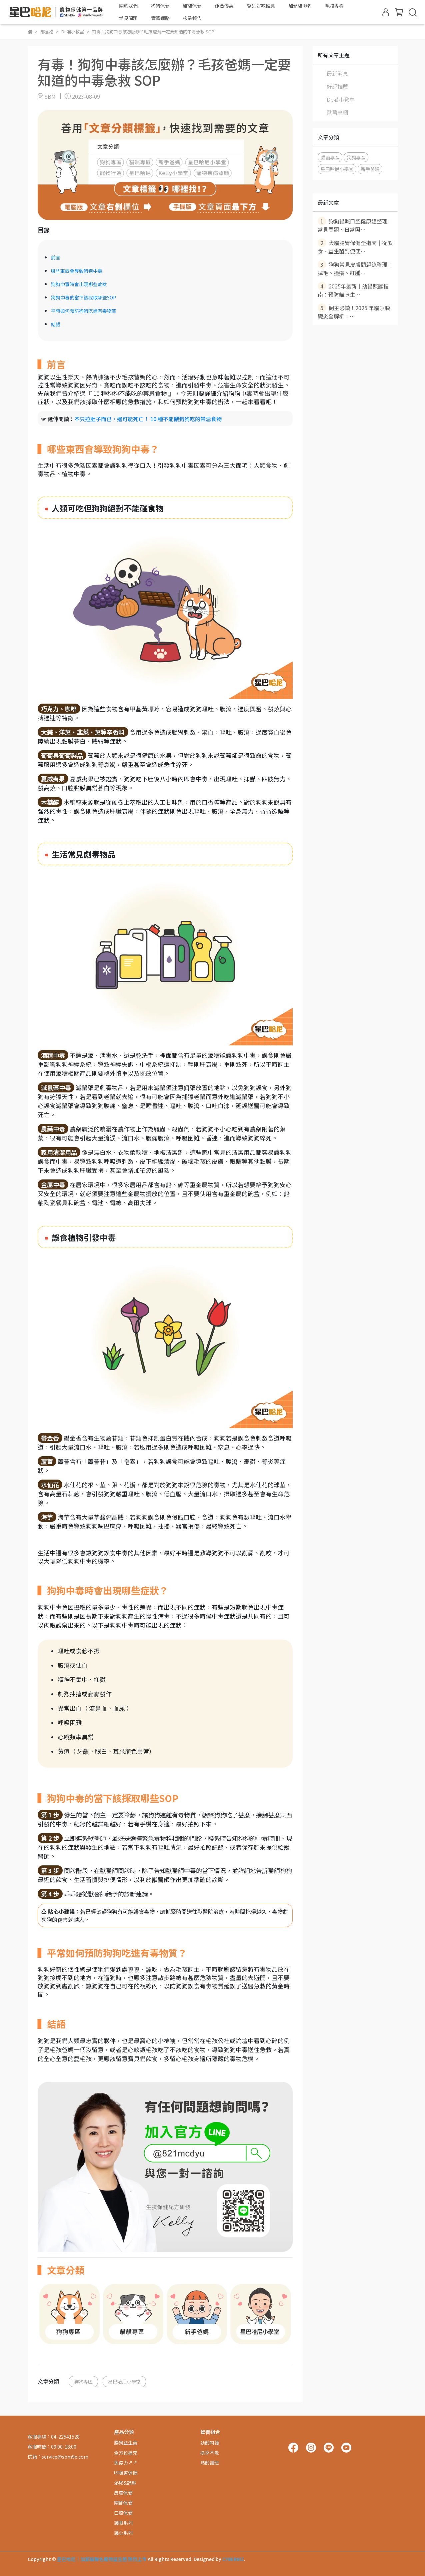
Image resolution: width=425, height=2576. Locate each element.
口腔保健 (123, 2512)
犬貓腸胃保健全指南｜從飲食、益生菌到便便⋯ (355, 246)
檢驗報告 (192, 18)
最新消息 (337, 73)
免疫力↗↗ (125, 2462)
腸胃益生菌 (125, 2442)
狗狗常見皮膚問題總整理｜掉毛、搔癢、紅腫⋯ (355, 268)
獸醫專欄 (337, 112)
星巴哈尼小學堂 (124, 2381)
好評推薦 (337, 86)
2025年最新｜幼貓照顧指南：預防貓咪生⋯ (353, 290)
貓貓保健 (192, 5)
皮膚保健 (123, 2492)
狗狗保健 (160, 5)
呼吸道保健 (125, 2472)
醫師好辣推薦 (261, 5)
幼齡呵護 (209, 2442)
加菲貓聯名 (300, 5)
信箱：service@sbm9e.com (58, 2456)
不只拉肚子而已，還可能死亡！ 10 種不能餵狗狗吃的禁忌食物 (148, 419)
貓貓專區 (330, 157)
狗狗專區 (83, 2381)
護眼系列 (123, 2522)
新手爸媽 (370, 168)
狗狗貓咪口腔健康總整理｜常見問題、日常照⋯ (355, 225)
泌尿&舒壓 (125, 2482)
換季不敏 (209, 2452)
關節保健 (123, 2502)
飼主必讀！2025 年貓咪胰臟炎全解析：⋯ (354, 311)
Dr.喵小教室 (341, 99)
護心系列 (123, 2532)
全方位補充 (125, 2452)
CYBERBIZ (233, 2559)
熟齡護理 (209, 2462)
